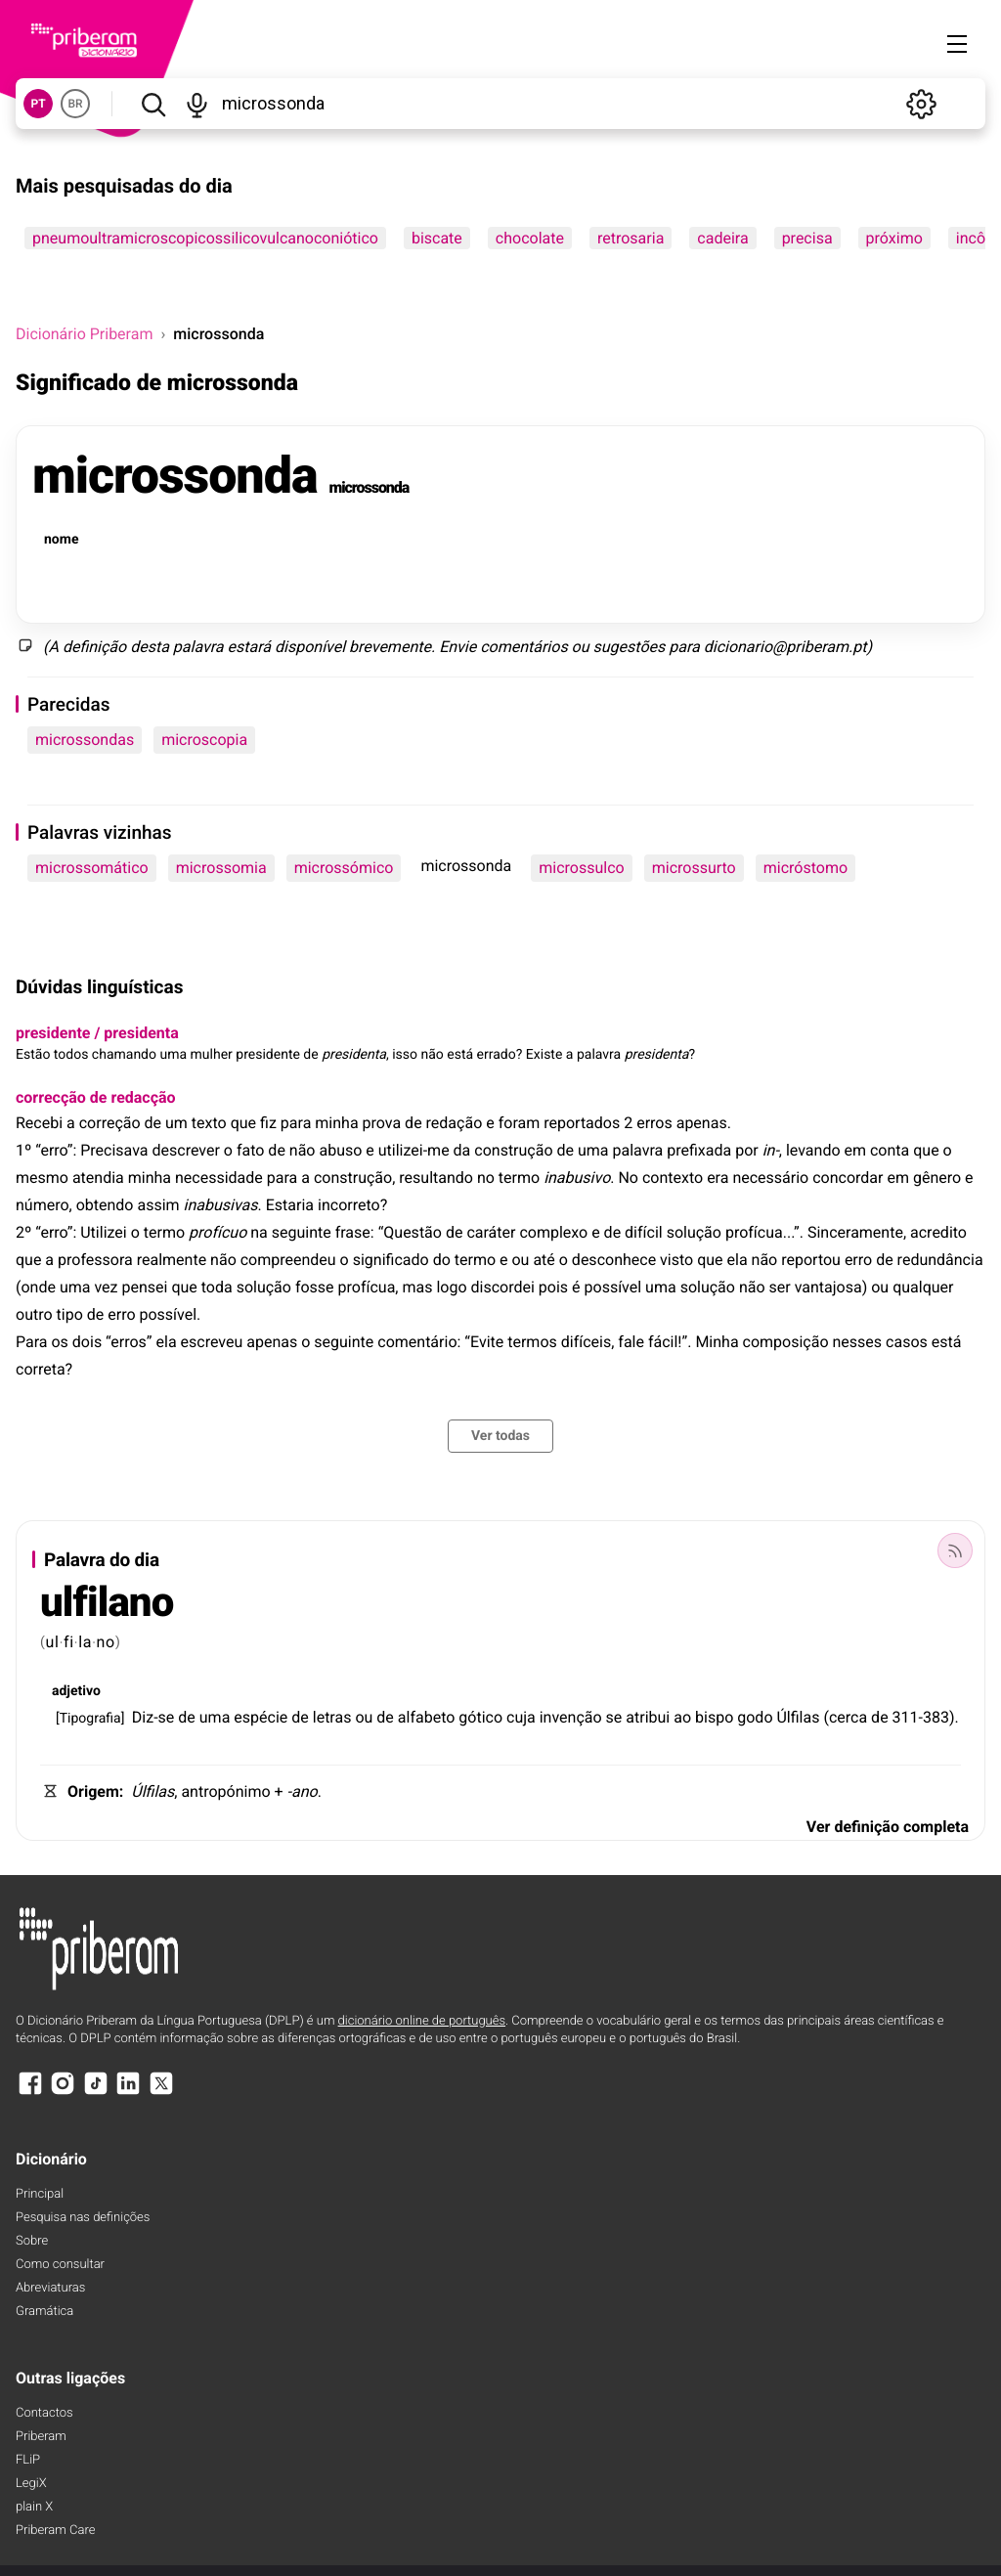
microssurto (694, 867)
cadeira (722, 238)
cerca (848, 1717)
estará (250, 646)
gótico (480, 1717)
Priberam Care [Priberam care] (55, 2530)
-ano (302, 1791)
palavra (198, 646)
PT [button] (37, 103)
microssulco (581, 867)
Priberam (41, 2436)
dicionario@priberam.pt (785, 646)
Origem (93, 1791)
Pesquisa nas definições (83, 2217)
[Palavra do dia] (955, 1550)
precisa (807, 238)
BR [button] (74, 103)
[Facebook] (30, 2092)
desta (149, 646)
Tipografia (90, 1718)
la (85, 1642)
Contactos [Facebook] (44, 2413)
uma (215, 1717)
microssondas (84, 739)
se (614, 1717)
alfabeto (427, 1717)
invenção (571, 1717)
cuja (521, 1717)
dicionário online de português (421, 2021)
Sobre (32, 2241)
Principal (40, 2194)
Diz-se (153, 1717)
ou (580, 646)
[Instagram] (62, 2092)
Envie (457, 646)
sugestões (629, 646)
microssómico (344, 867)
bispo (714, 1717)
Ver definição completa (887, 1826)
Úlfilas (797, 1717)
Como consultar (60, 2264)
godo (754, 1717)
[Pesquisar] (153, 103)
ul (53, 1642)
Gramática (44, 2311)
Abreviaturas (50, 2288)
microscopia (204, 739)
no (106, 1642)
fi (69, 1642)
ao (682, 1717)
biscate (437, 238)
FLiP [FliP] (28, 2460)
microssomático (92, 867)
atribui (648, 1717)
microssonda (174, 475)
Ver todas (500, 1436)
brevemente (390, 646)
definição (94, 646)
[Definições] (920, 103)
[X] (161, 2092)
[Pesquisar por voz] (197, 103)
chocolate (530, 238)
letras (332, 1717)
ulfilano (107, 1603)
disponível (310, 646)
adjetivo (76, 1691)
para (684, 646)
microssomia (221, 867)
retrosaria (630, 238)
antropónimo (225, 1791)
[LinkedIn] (128, 2092)
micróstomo (805, 867)
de (187, 1717)
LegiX (31, 2483)
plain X (34, 2507)
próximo (894, 238)
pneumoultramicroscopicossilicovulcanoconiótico (205, 238)
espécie (260, 1717)
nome (61, 539)
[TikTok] (95, 2092)
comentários (523, 646)
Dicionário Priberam (84, 334)
